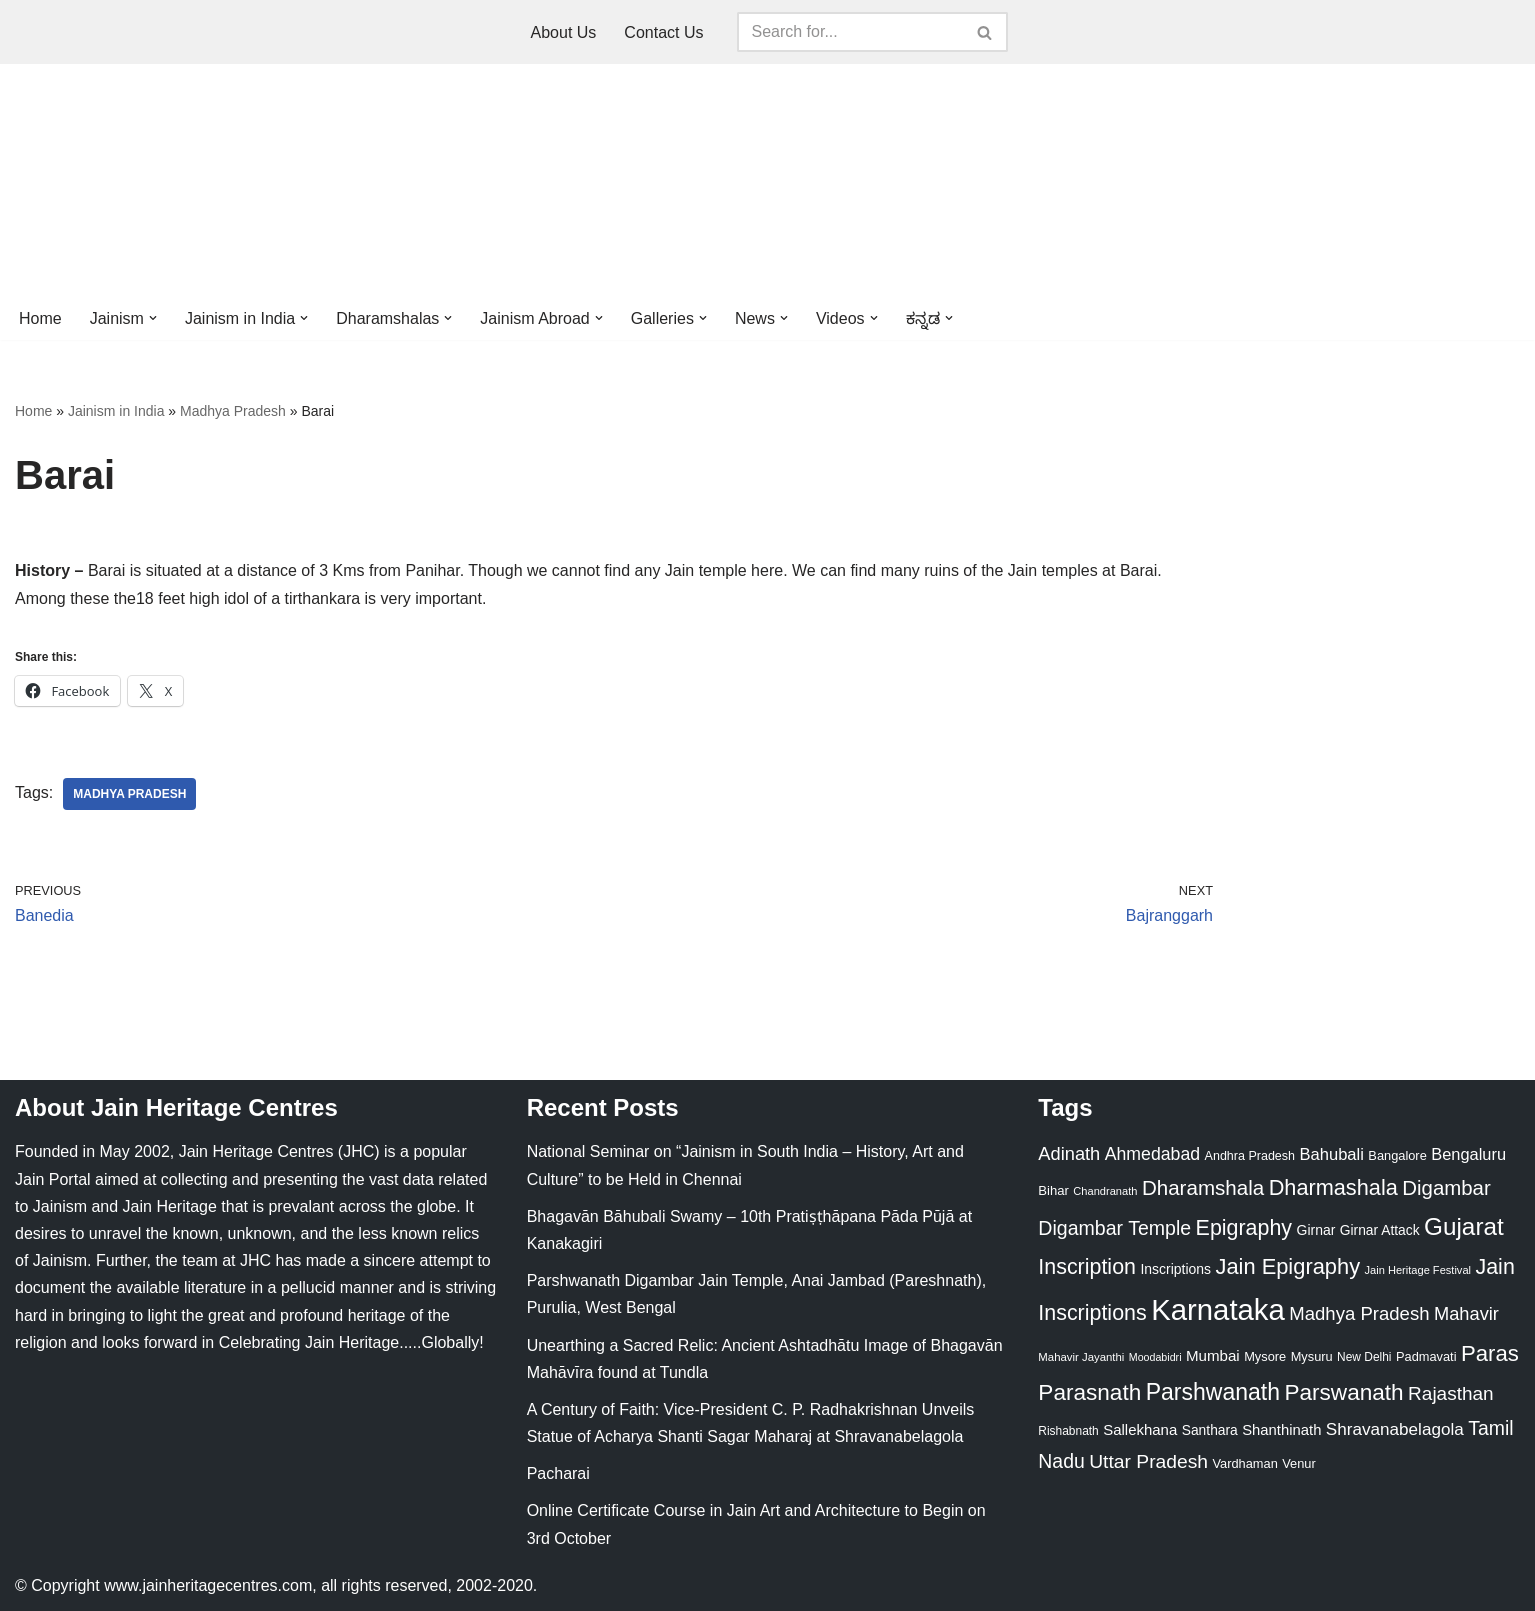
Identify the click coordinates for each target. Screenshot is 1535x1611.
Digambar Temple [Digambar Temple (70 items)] (1114, 1228)
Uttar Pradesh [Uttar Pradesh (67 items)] (1148, 1461)
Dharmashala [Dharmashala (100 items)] (1333, 1187)
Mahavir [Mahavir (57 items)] (1466, 1313)
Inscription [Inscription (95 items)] (1087, 1267)
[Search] (850, 32)
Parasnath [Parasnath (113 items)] (1089, 1392)
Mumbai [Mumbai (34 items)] (1213, 1355)
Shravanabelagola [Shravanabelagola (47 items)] (1395, 1429)
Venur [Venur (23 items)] (1298, 1463)
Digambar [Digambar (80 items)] (1446, 1188)
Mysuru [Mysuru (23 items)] (1312, 1356)
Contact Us (663, 32)
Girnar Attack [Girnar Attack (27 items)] (1380, 1230)
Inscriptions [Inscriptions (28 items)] (1175, 1269)
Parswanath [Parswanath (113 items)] (1343, 1392)
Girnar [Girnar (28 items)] (1316, 1230)
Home (40, 318)
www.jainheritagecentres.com (208, 1585)
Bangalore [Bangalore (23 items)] (1397, 1155)
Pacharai (558, 1473)
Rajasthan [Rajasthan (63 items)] (1451, 1393)
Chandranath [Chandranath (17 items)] (1105, 1191)
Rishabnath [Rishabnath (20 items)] (1068, 1431)
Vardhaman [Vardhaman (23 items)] (1245, 1463)
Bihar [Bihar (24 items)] (1053, 1190)
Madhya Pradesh (233, 411)
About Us (564, 32)
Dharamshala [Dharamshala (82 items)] (1203, 1187)
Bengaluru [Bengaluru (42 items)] (1468, 1154)
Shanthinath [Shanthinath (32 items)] (1281, 1430)
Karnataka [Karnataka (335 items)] (1218, 1309)
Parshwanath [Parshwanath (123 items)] (1213, 1392)
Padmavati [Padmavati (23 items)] (1426, 1356)
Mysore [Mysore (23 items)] (1265, 1356)
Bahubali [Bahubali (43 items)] (1331, 1154)
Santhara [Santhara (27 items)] (1210, 1430)
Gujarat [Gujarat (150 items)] (1464, 1226)
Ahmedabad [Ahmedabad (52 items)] (1152, 1154)
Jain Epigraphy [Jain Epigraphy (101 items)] (1287, 1266)
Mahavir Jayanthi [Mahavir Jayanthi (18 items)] (1081, 1357)
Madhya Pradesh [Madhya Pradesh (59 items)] (1359, 1313)
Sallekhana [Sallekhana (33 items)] (1140, 1429)
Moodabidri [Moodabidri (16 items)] (1155, 1357)
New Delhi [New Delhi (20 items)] (1364, 1357)
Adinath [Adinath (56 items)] (1069, 1153)
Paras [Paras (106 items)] (1490, 1353)
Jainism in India (116, 411)
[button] (153, 318)
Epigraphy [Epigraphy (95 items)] (1244, 1228)
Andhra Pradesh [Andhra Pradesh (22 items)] (1250, 1156)
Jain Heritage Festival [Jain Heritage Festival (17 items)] (1418, 1270)
